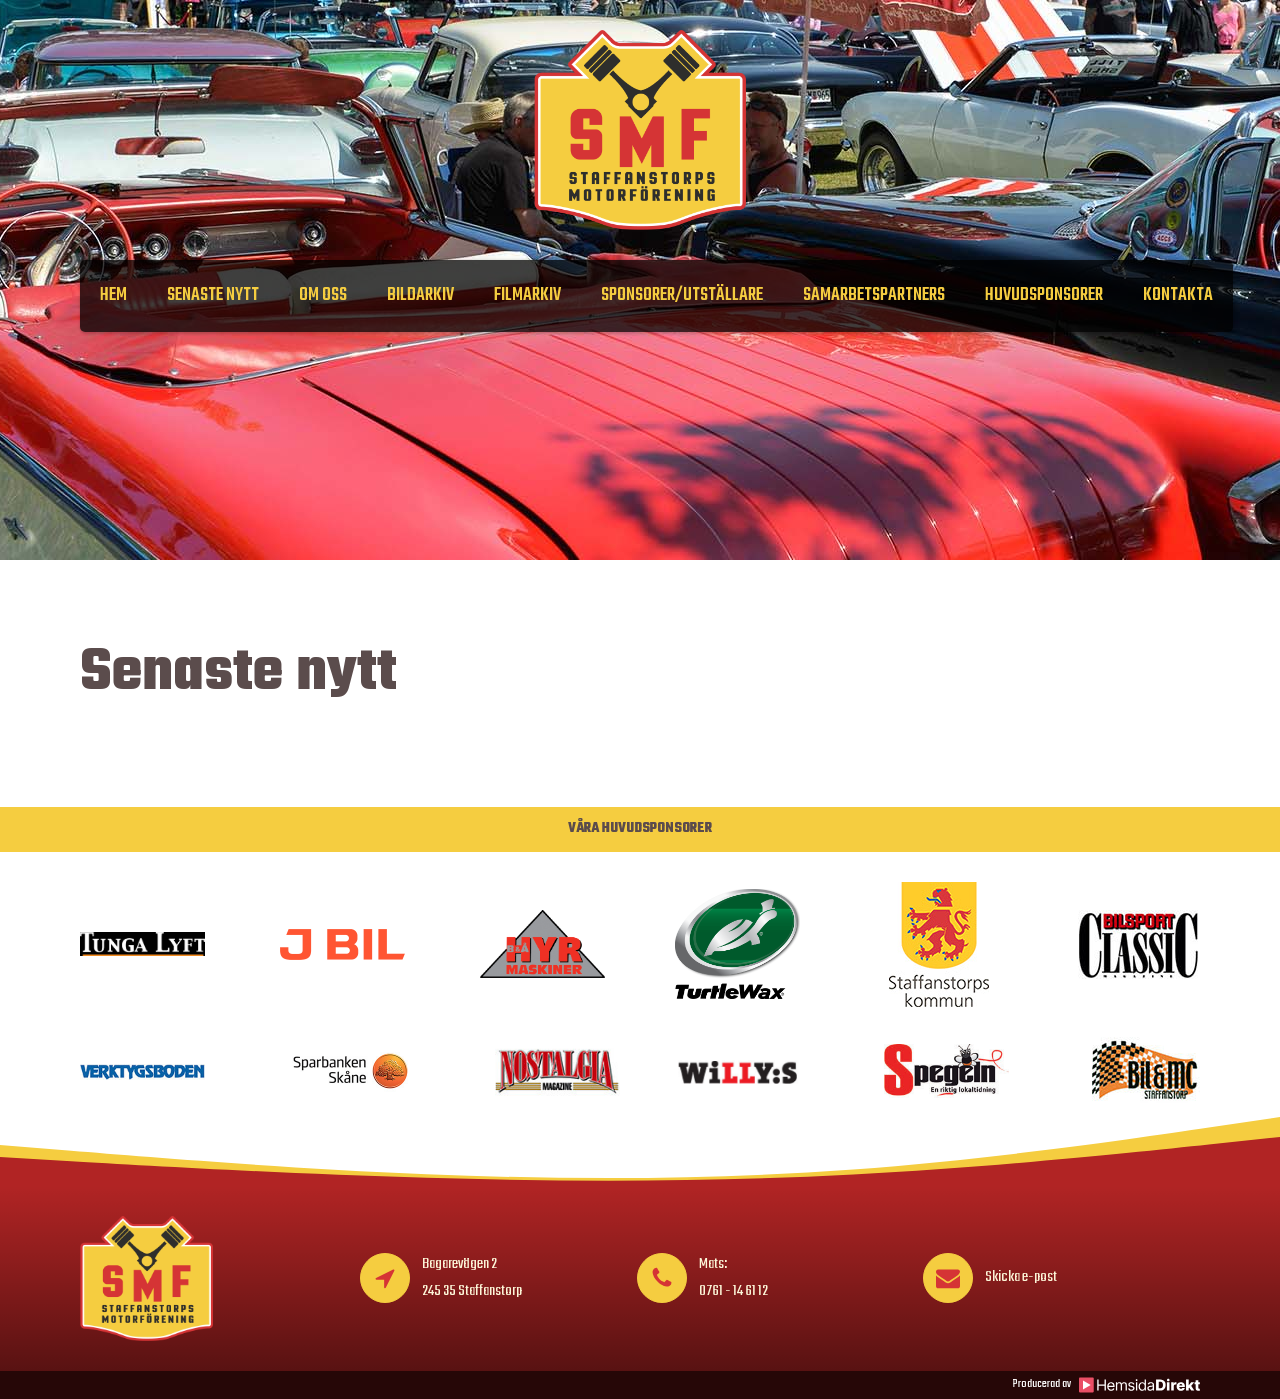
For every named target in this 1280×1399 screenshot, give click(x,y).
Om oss (323, 295)
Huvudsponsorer (1044, 295)
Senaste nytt (213, 295)
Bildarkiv (420, 295)
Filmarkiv (527, 295)
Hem (113, 295)
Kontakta (1178, 295)
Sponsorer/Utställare (682, 295)
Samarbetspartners (874, 295)
